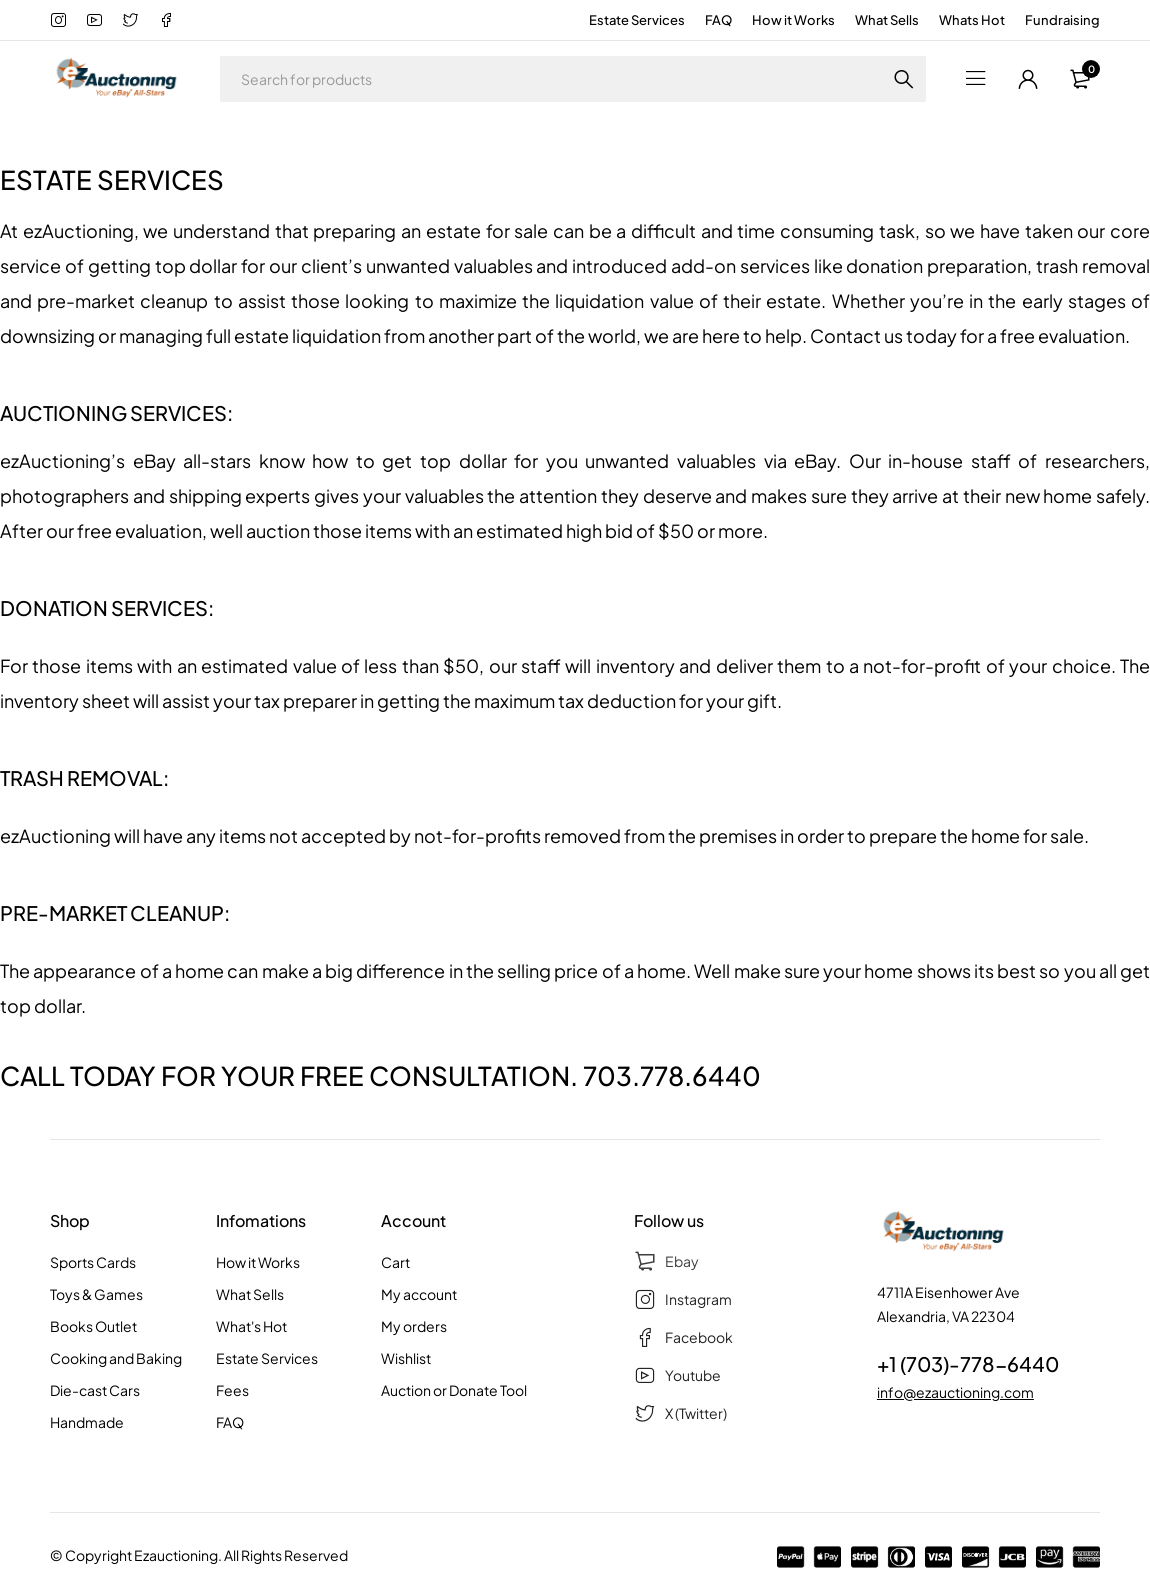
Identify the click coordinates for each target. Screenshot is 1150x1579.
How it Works (793, 20)
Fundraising (1062, 20)
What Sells (887, 20)
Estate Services (637, 20)
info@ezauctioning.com (955, 1392)
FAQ (718, 20)
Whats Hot (972, 20)
